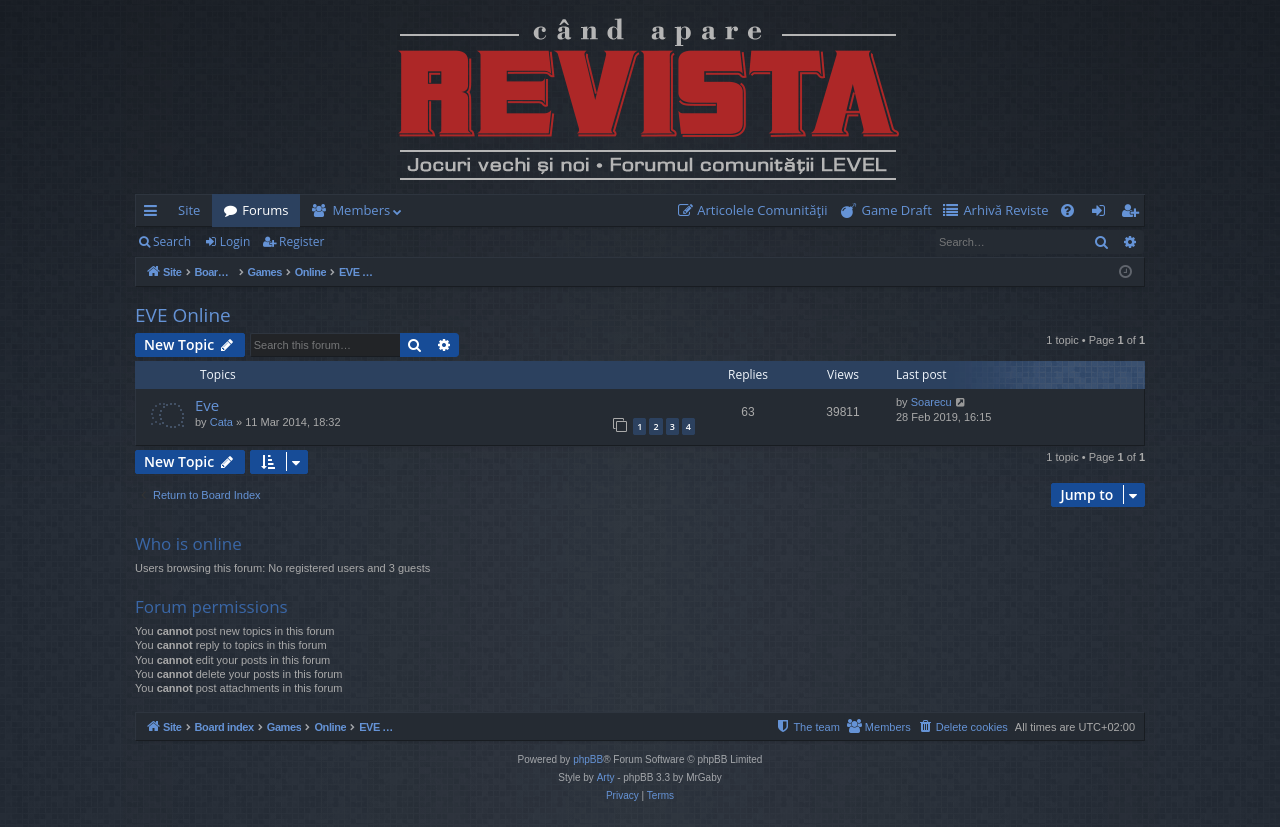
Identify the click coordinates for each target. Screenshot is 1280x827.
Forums (265, 210)
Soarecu (931, 402)
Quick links (154, 214)
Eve (207, 405)
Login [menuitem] (1102, 214)
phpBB (588, 759)
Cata (221, 422)
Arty (606, 777)
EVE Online (183, 315)
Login (235, 241)
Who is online (188, 543)
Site (189, 210)
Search (172, 241)
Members (361, 210)
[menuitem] (757, 210)
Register (301, 241)
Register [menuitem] (1134, 214)
